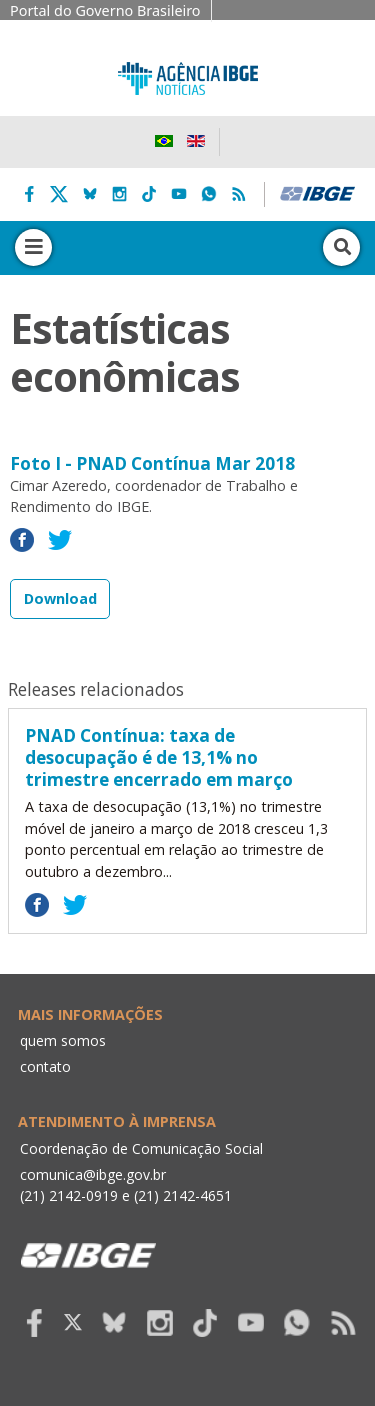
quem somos (63, 1040)
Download (60, 598)
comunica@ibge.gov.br (93, 1174)
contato (45, 1066)
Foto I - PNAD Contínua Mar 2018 (152, 463)
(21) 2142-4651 (183, 1195)
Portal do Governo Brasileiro (105, 10)
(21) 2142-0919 (69, 1195)
